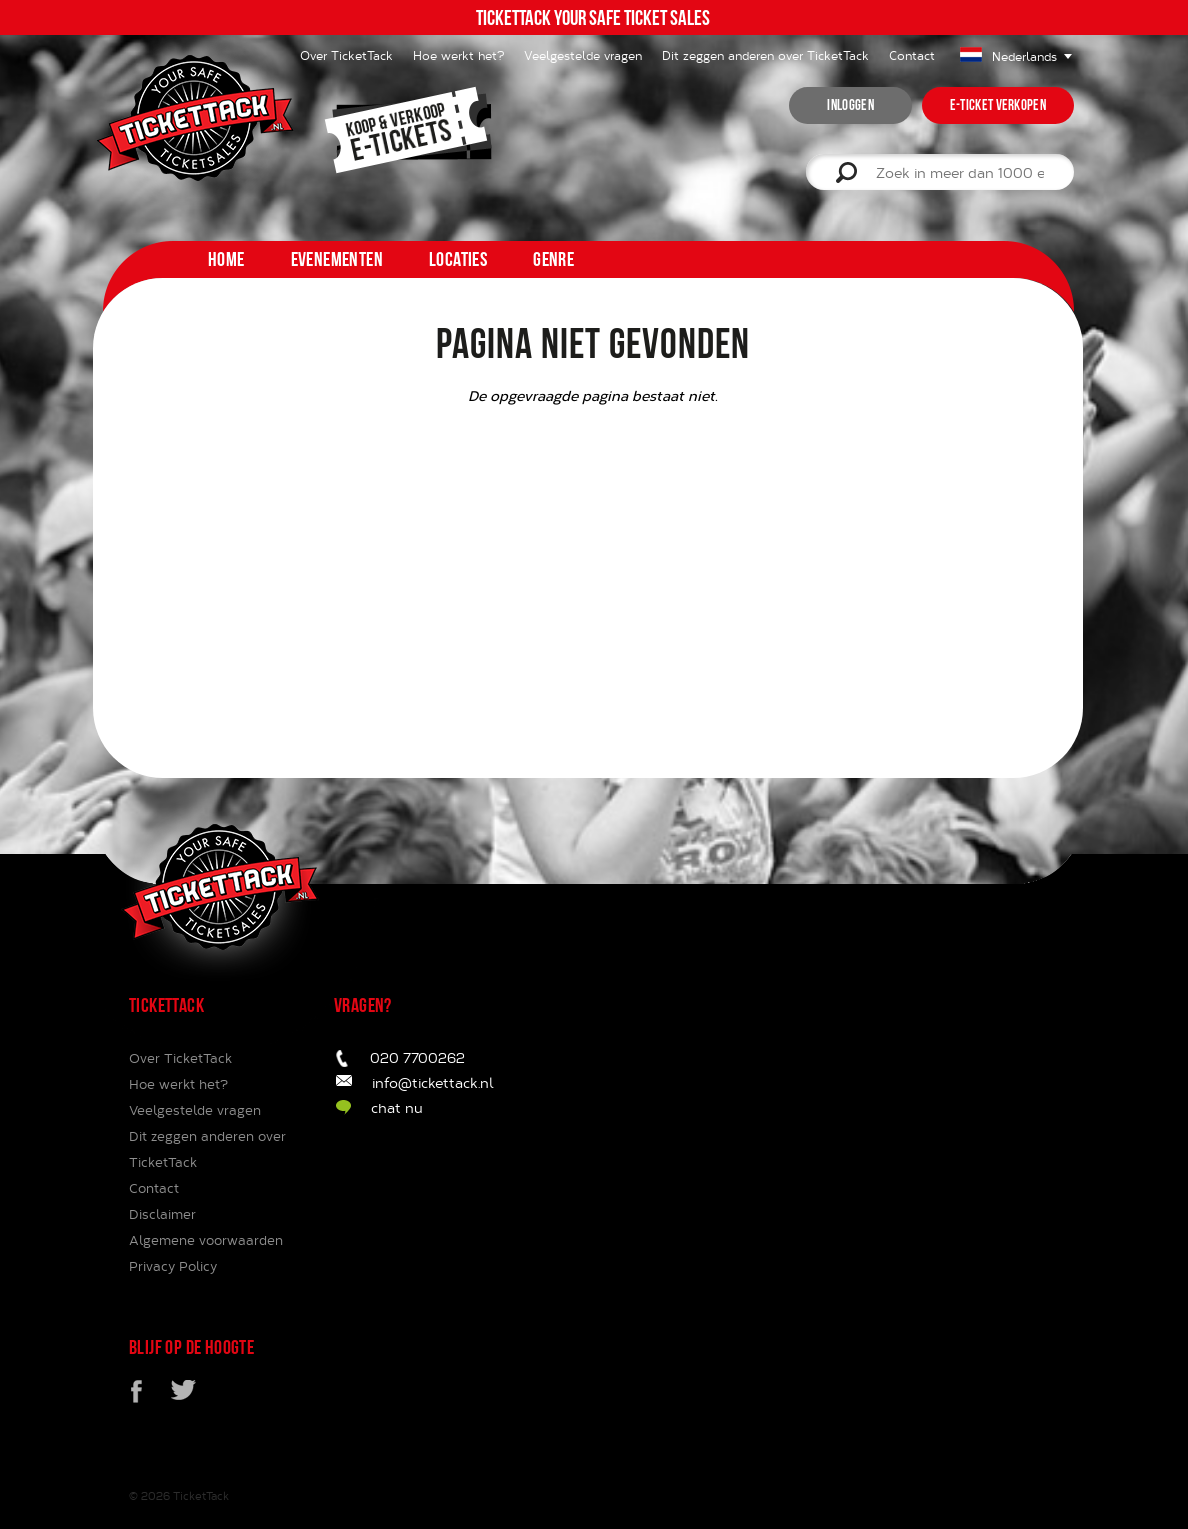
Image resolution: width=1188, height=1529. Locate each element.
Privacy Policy (173, 1266)
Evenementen (337, 259)
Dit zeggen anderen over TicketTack (765, 55)
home (226, 259)
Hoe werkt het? (458, 55)
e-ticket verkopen (998, 105)
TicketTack (201, 1495)
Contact (912, 55)
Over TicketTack (180, 1058)
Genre (553, 259)
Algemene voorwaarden (206, 1240)
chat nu (397, 1107)
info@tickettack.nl (433, 1082)
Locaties (458, 259)
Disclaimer (162, 1214)
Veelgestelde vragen (583, 55)
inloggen (850, 105)
